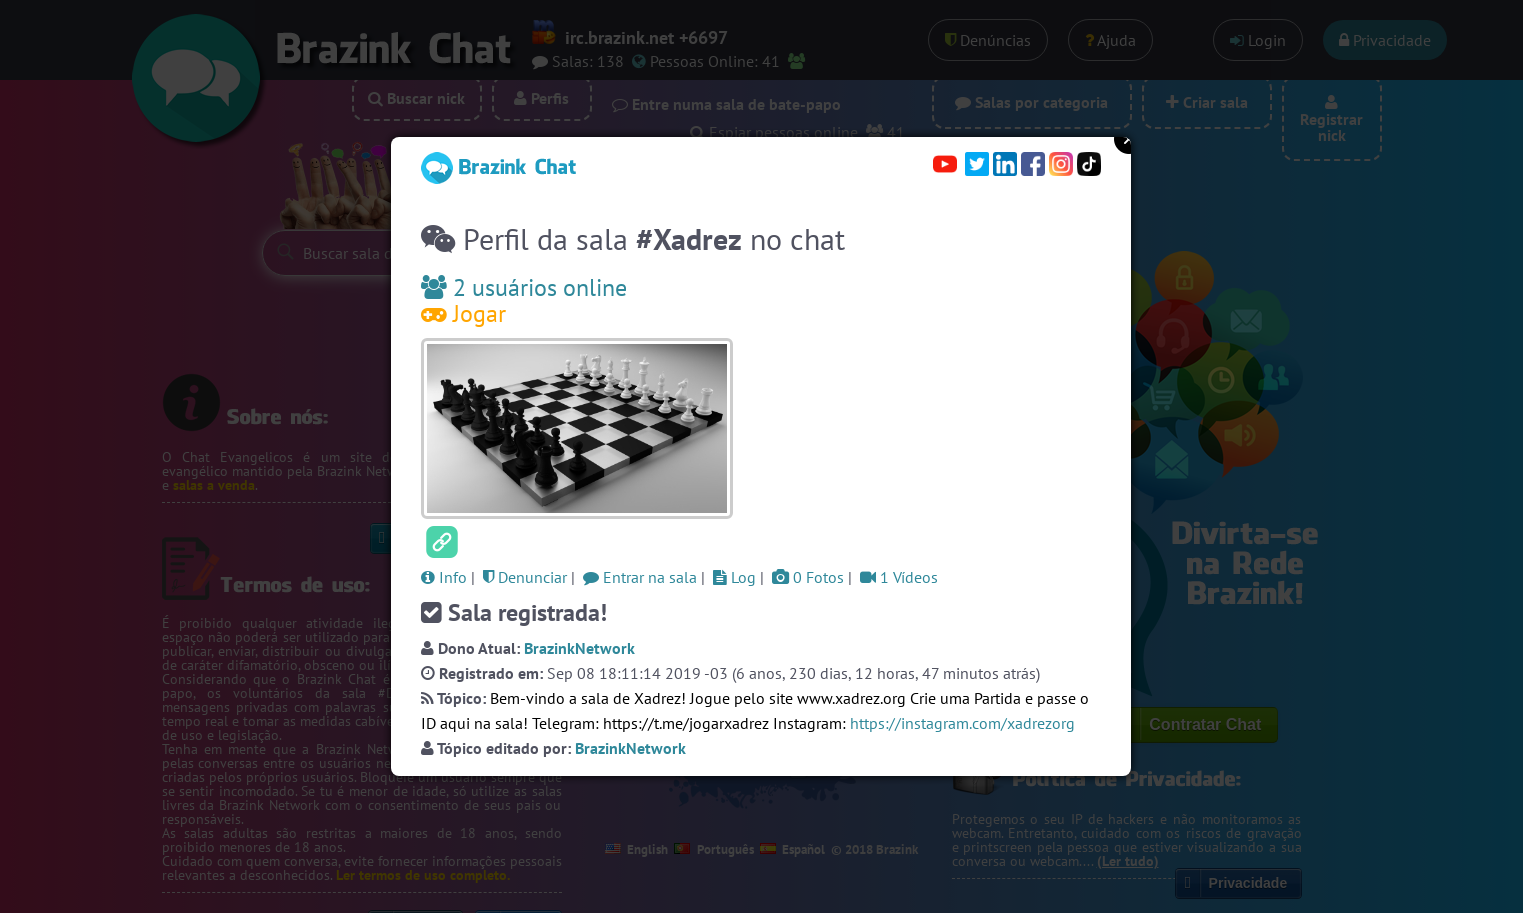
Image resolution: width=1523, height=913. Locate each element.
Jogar (463, 313)
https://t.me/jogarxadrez (686, 723)
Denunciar (525, 577)
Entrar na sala (640, 577)
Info (444, 577)
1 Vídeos (899, 577)
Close (1129, 139)
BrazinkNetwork (579, 648)
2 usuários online (524, 287)
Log (734, 577)
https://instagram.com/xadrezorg (962, 723)
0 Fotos (808, 577)
